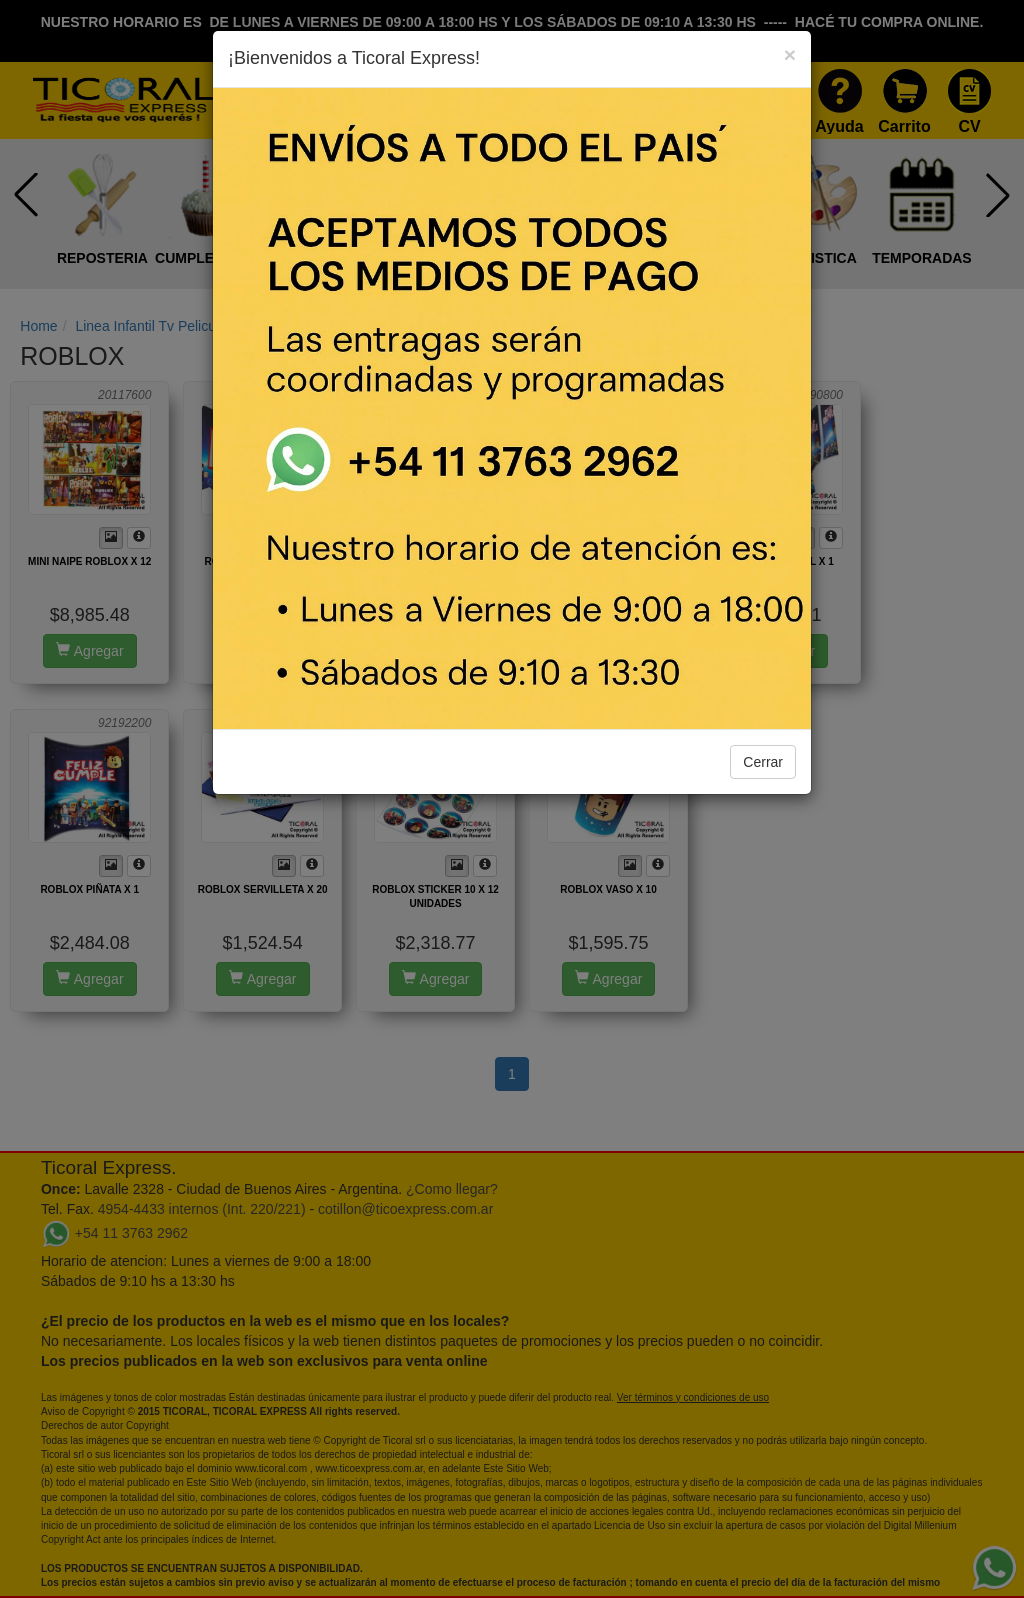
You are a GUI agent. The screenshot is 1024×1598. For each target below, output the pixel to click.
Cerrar (763, 762)
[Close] (790, 54)
